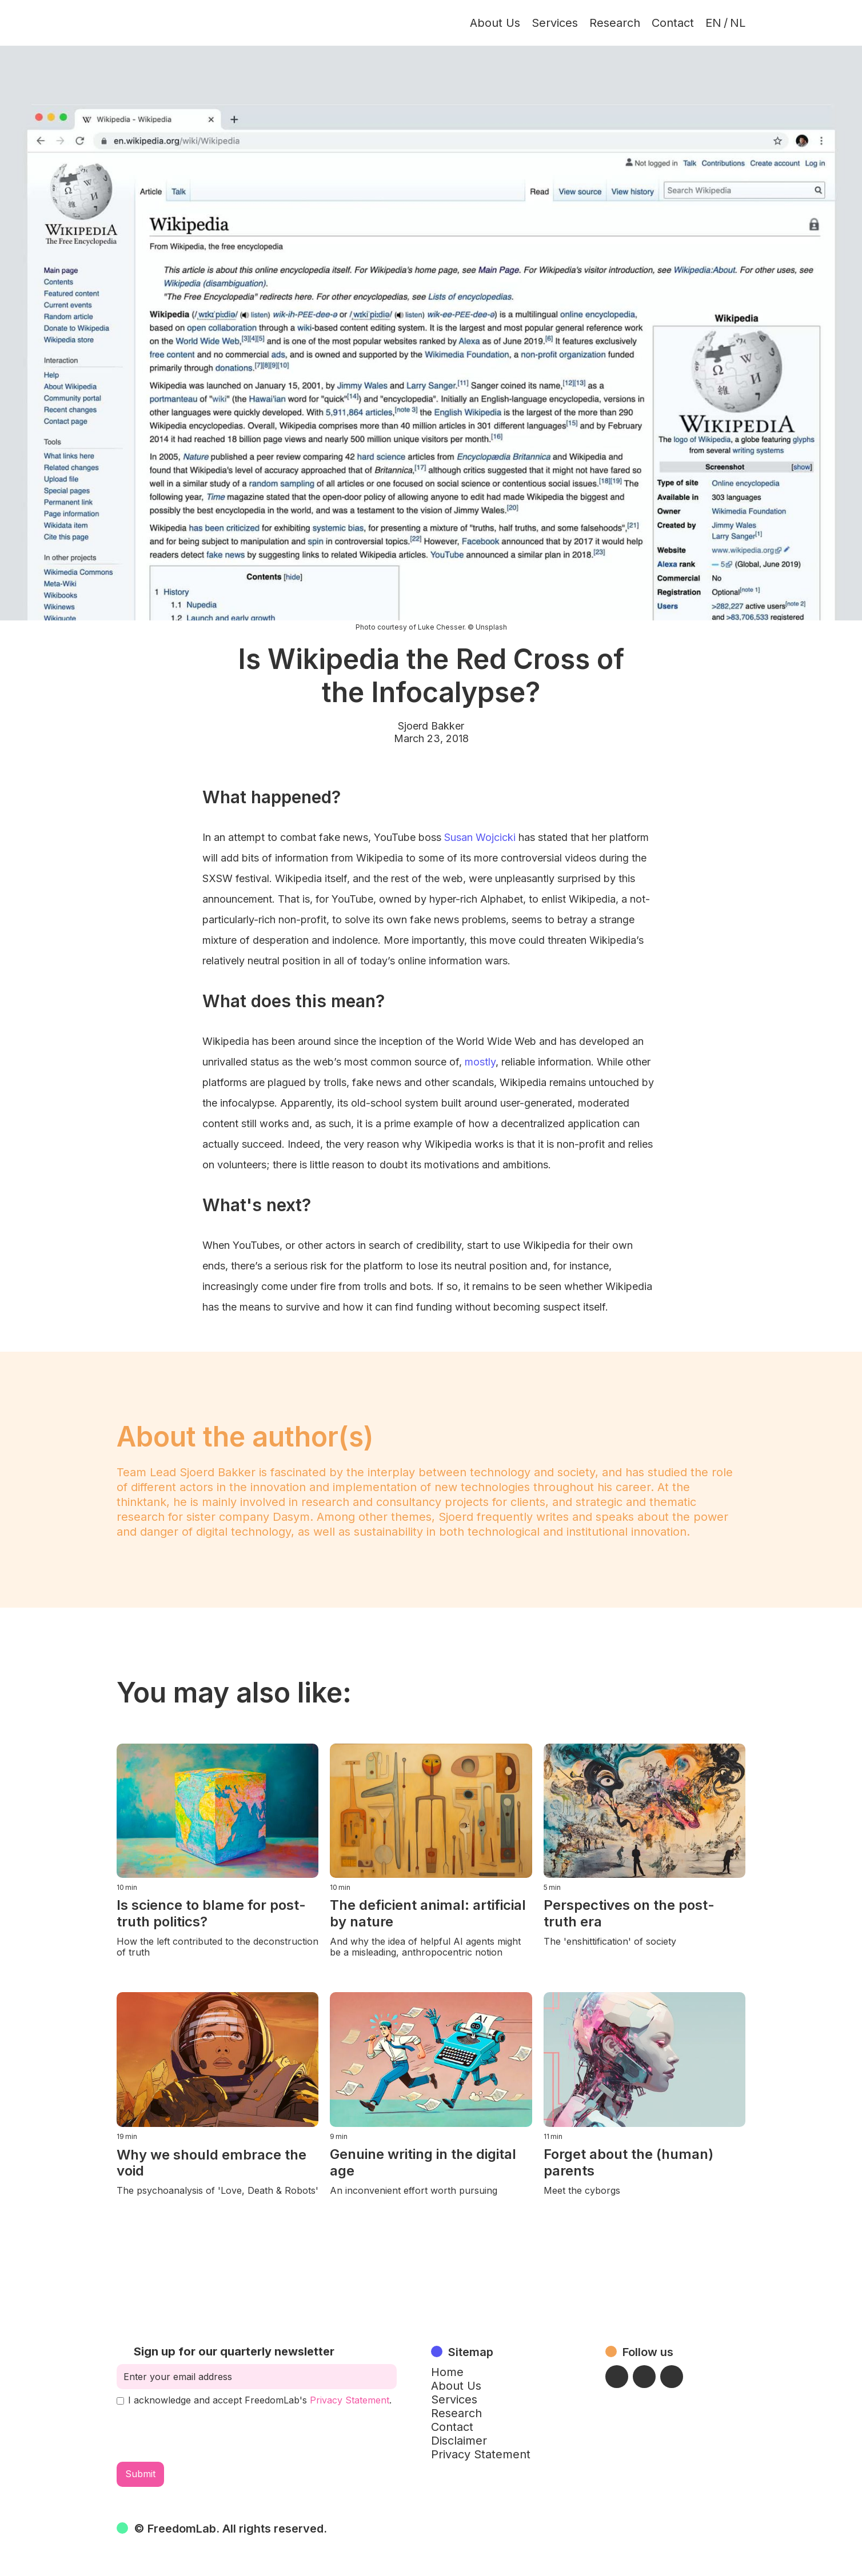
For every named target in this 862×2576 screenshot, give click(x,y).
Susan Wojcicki (480, 837)
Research (614, 23)
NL (737, 23)
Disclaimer (459, 2440)
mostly (480, 1062)
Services (555, 23)
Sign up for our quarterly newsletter (234, 2351)
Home (447, 2372)
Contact (673, 23)
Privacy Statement (349, 2400)
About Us (495, 23)
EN (713, 23)
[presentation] (203, 2433)
